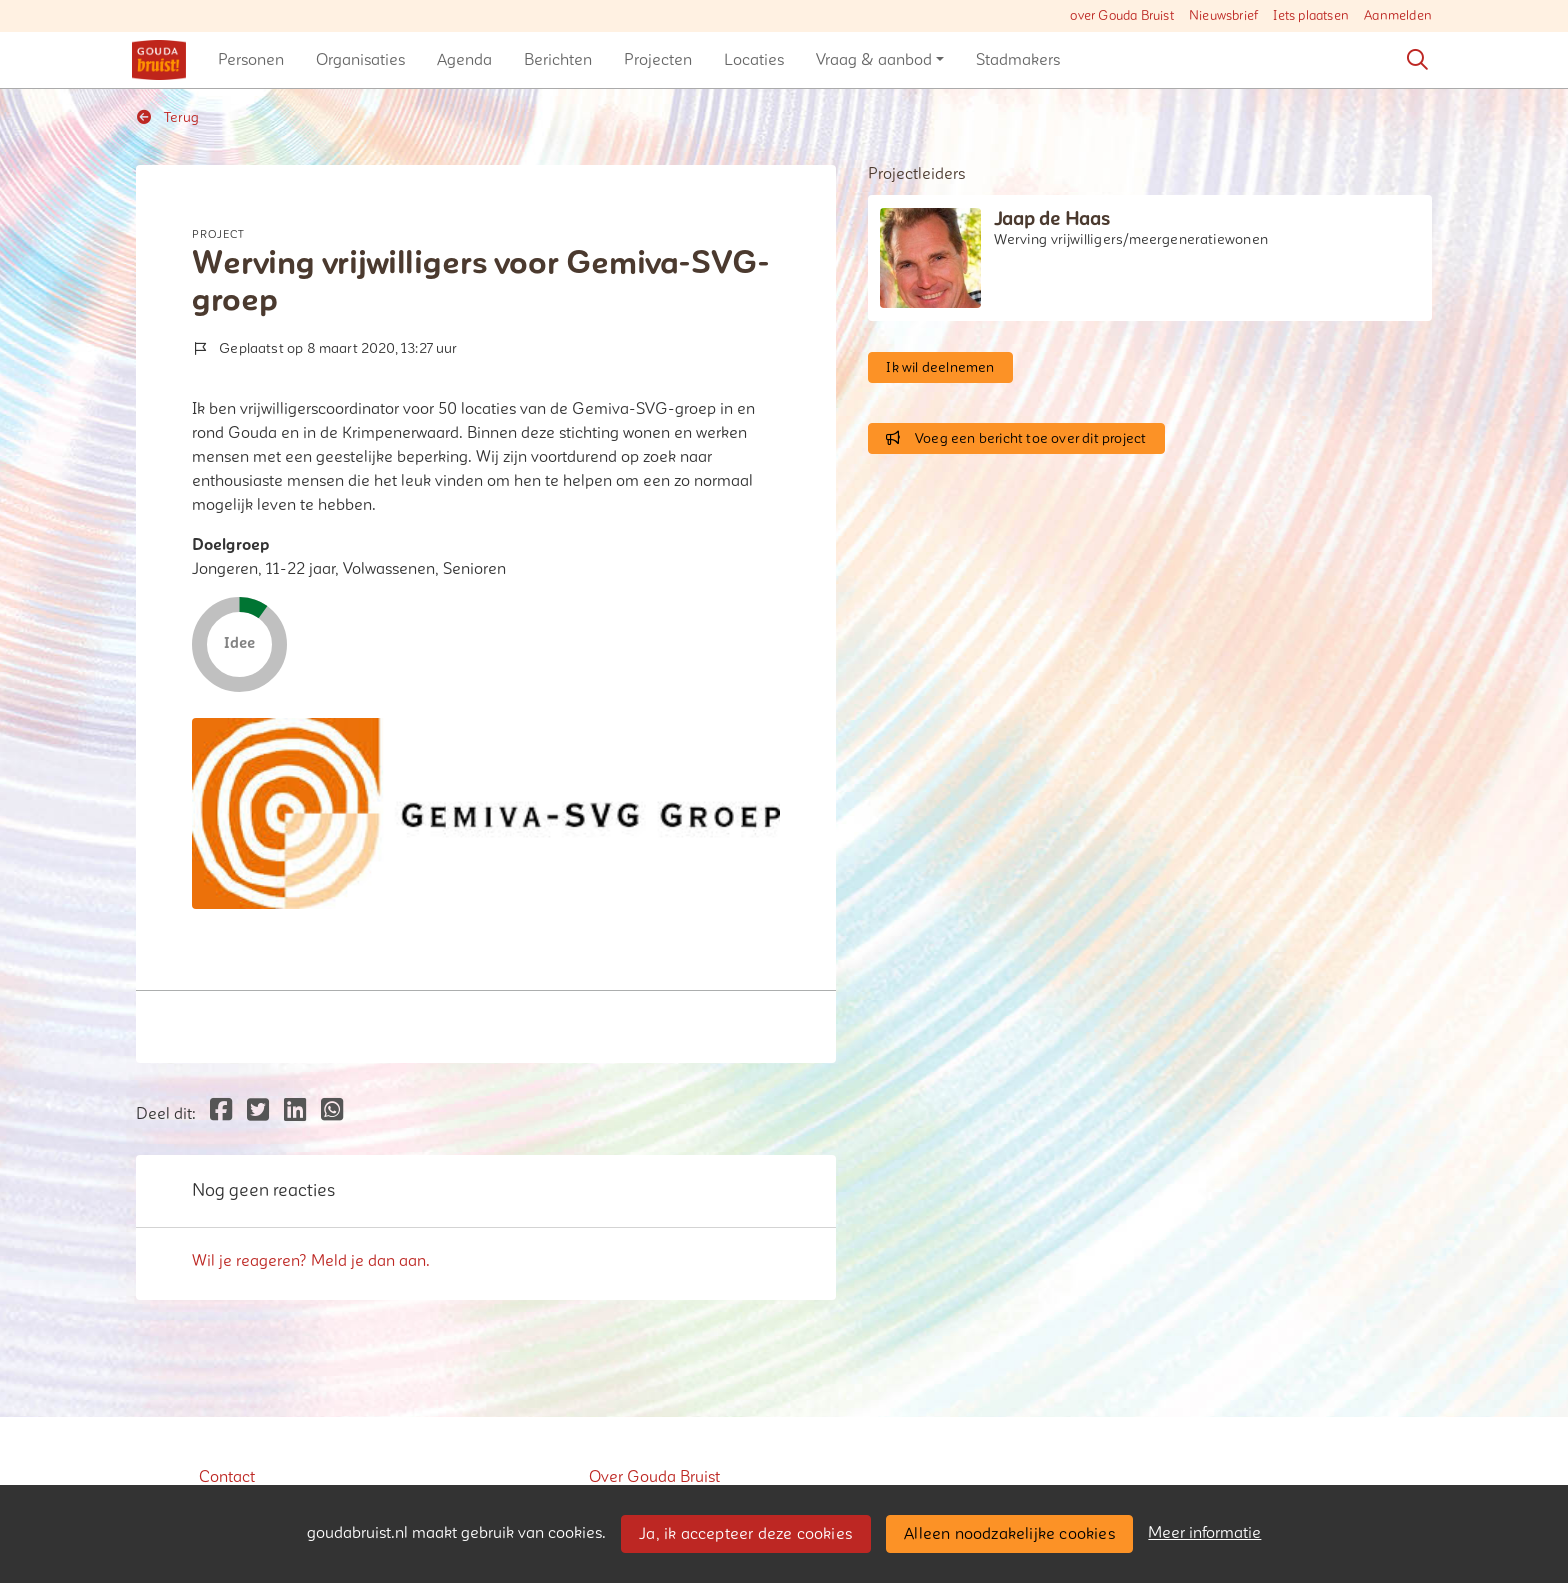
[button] (251, 60)
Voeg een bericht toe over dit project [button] (1016, 438)
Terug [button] (168, 117)
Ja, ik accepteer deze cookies (745, 1534)
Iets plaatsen (1311, 16)
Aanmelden (1398, 16)
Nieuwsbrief (1223, 16)
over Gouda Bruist (1121, 16)
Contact (227, 1477)
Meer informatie (1204, 1533)
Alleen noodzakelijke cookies (1009, 1534)
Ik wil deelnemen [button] (940, 367)
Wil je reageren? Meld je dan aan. (311, 1261)
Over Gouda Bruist (654, 1477)
